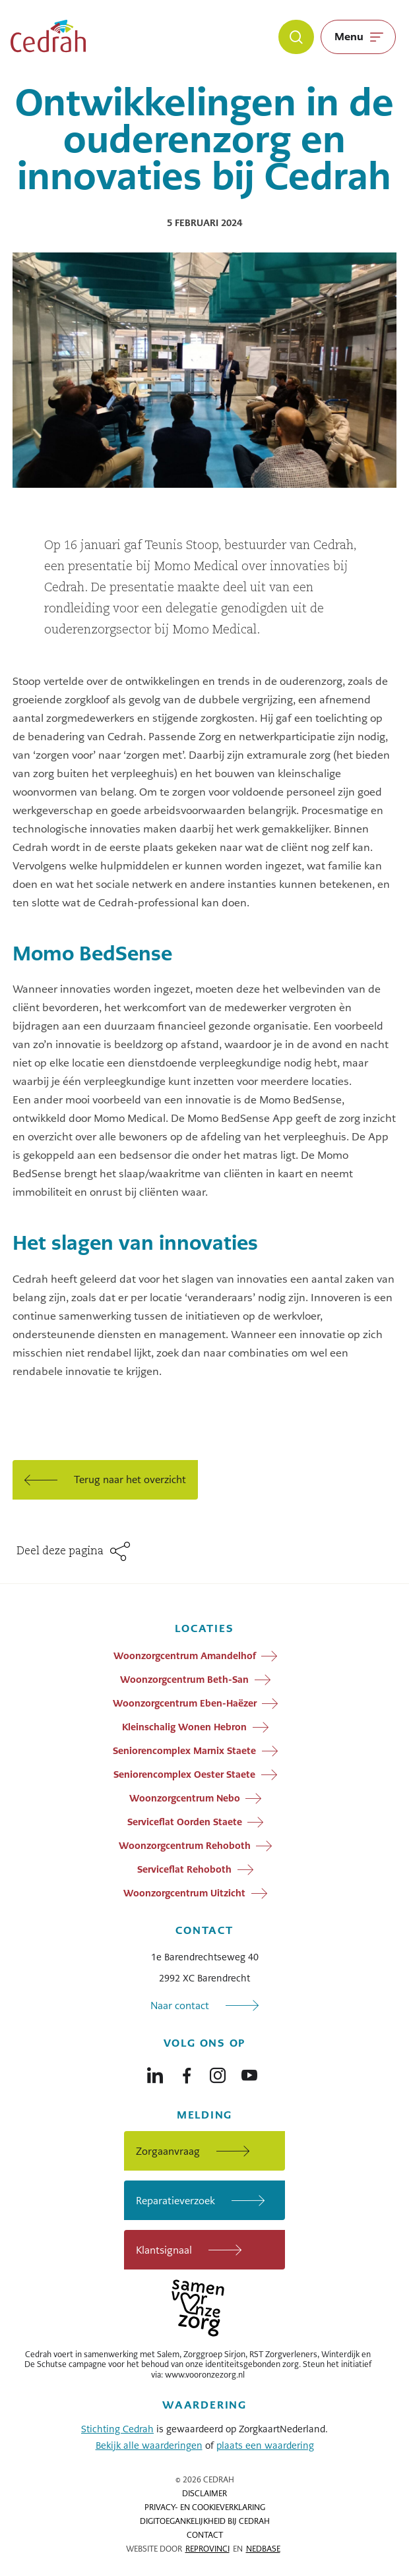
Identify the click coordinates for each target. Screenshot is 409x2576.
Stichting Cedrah (117, 2429)
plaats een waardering (265, 2445)
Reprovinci (207, 2549)
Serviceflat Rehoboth (184, 1869)
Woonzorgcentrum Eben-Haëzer (185, 1703)
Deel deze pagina (60, 1551)
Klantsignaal (164, 2250)
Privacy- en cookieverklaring (204, 2507)
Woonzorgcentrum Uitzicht (184, 1893)
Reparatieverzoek (175, 2201)
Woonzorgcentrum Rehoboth (185, 1845)
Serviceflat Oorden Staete (184, 1822)
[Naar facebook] (186, 2072)
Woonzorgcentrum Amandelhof (184, 1655)
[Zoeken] (296, 37)
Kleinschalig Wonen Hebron (184, 1727)
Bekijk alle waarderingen (149, 2445)
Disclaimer (204, 2493)
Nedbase (263, 2549)
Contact (205, 2535)
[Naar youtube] (249, 2072)
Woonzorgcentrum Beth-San (184, 1679)
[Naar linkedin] (155, 2072)
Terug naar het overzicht (130, 1479)
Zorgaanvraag (168, 2151)
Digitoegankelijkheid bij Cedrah (205, 2521)
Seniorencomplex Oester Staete (184, 1774)
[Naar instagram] (217, 2072)
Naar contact (179, 2005)
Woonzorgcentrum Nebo (184, 1798)
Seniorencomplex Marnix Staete (184, 1750)
